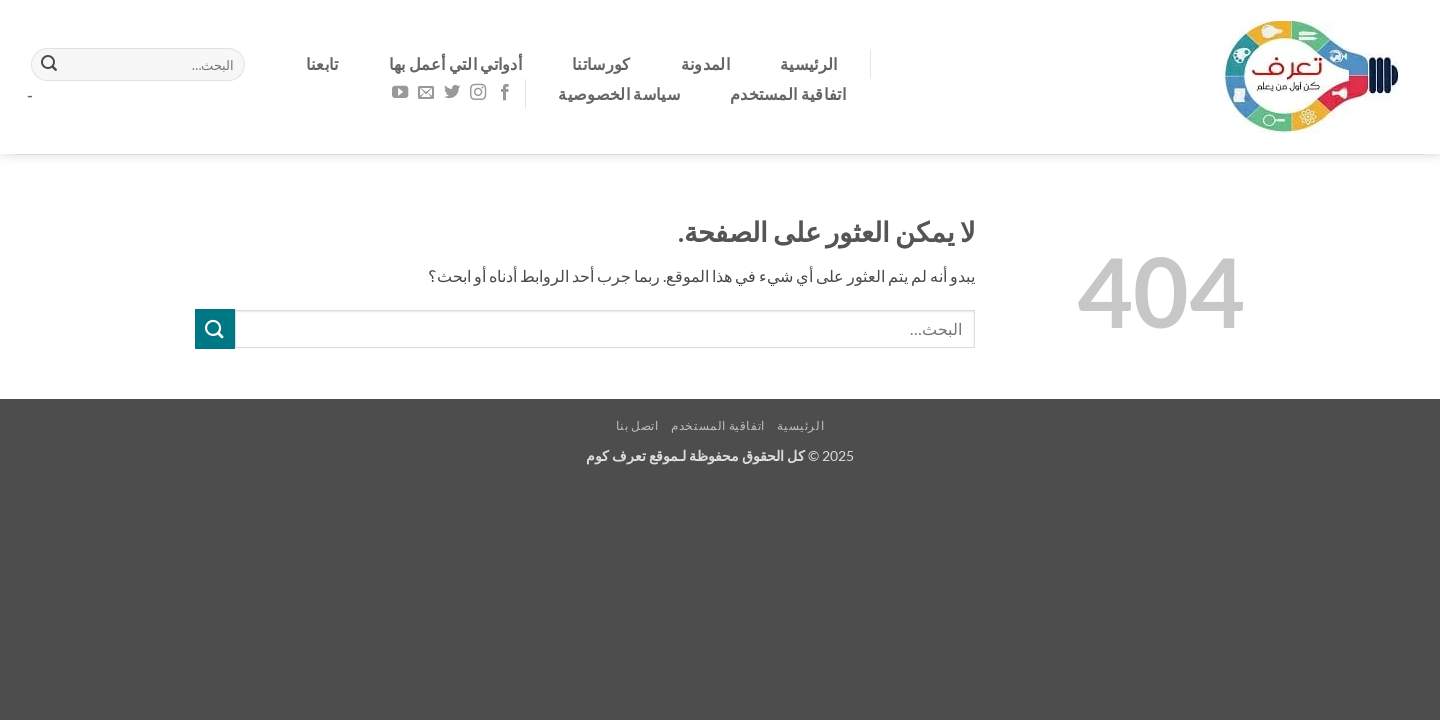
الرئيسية (809, 63)
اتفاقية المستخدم (788, 93)
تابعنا (322, 63)
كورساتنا (601, 63)
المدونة (705, 63)
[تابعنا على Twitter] (452, 93)
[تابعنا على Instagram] (478, 93)
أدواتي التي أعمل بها (455, 63)
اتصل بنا (637, 425)
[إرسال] (49, 65)
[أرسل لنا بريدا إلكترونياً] (426, 93)
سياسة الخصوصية (618, 93)
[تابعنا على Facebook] (504, 93)
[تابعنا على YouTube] (400, 93)
